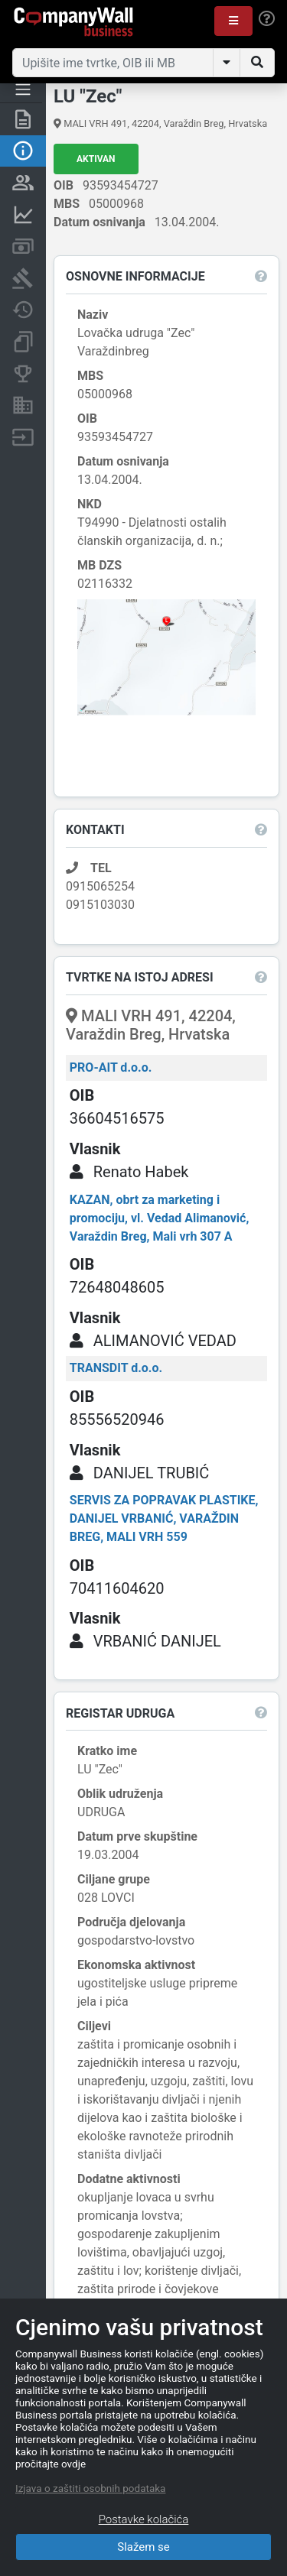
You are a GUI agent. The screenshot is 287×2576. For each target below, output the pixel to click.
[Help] (267, 19)
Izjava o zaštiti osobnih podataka (90, 2488)
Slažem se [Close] (143, 2547)
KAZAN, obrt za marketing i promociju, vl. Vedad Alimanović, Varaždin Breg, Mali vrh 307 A (159, 1218)
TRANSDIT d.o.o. (116, 1368)
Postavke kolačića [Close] (144, 2519)
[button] (233, 21)
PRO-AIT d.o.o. (111, 1067)
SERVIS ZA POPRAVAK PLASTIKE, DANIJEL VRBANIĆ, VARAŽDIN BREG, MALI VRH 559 (164, 1518)
